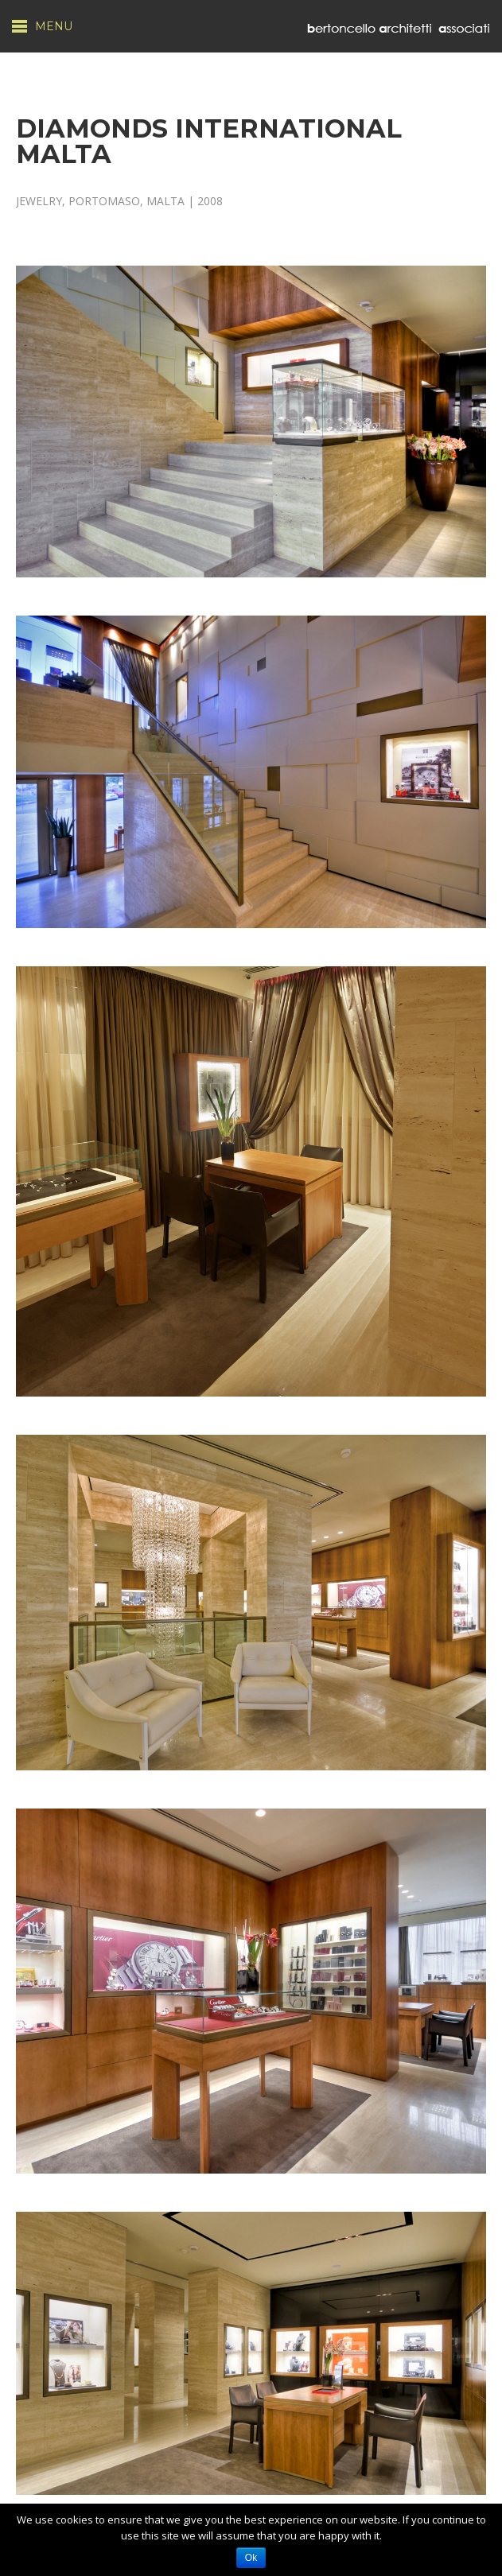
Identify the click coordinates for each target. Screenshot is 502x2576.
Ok (251, 2557)
